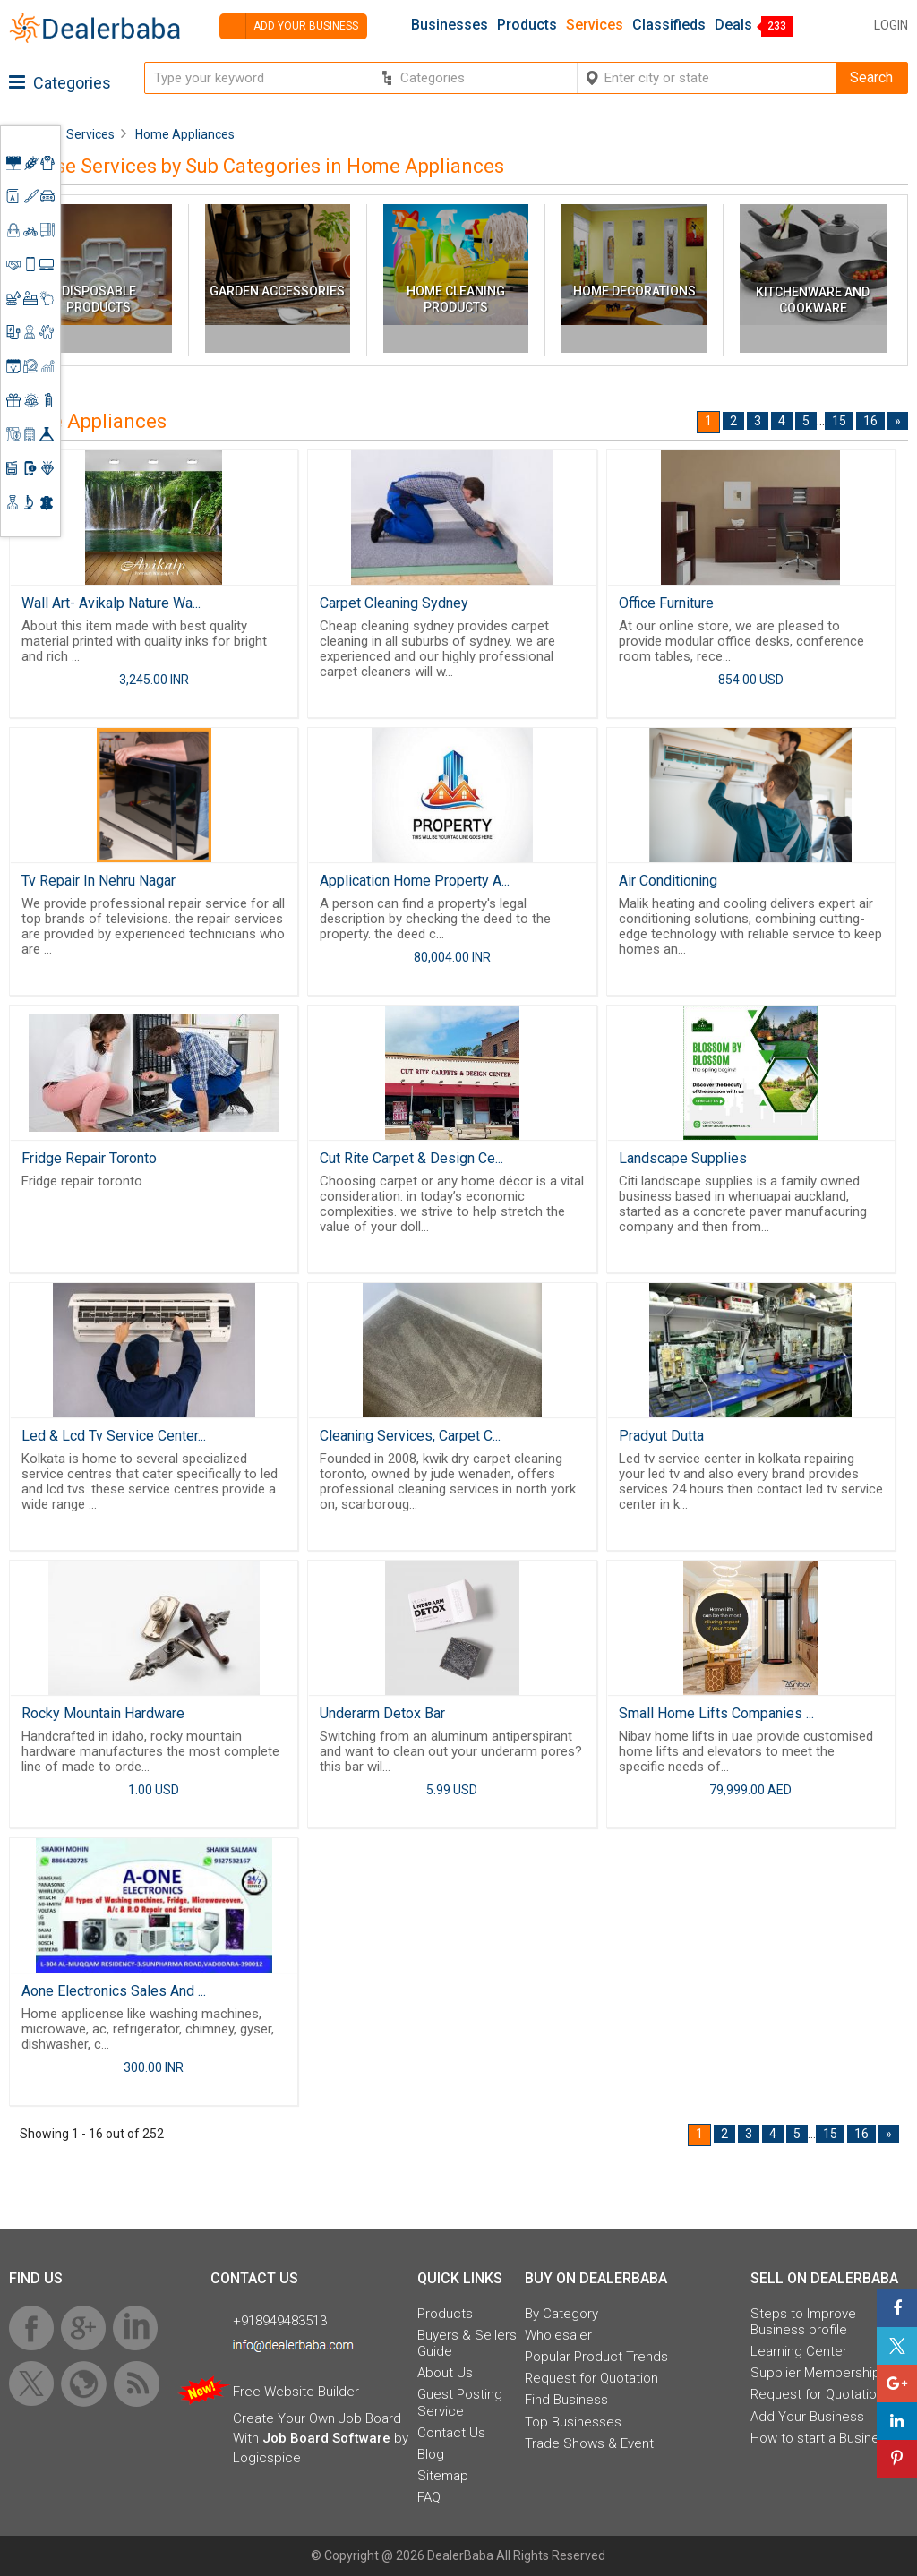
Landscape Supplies (683, 1158)
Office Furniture (666, 603)
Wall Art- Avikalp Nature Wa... (111, 603)
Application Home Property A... (415, 880)
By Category (561, 2314)
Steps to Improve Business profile (803, 2322)
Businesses (449, 25)
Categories (60, 82)
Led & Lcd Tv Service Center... (113, 1435)
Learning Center (798, 2351)
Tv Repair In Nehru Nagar (98, 880)
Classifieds (669, 25)
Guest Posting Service (459, 2402)
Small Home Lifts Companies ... (716, 1713)
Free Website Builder (296, 2391)
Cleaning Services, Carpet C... (410, 1435)
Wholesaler (558, 2335)
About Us (445, 2373)
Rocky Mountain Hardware (102, 1713)
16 (870, 421)
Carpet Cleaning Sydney (394, 603)
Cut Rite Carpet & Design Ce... (411, 1158)
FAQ (429, 2497)
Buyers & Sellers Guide (467, 2343)
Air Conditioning (668, 880)
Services (594, 25)
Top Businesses (573, 2422)
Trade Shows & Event (589, 2443)
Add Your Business (807, 2417)
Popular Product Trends (596, 2357)
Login (891, 25)
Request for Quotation (591, 2378)
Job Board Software (326, 2438)
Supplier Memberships (818, 2373)
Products (527, 25)
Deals (733, 25)
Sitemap (442, 2476)
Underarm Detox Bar (382, 1713)
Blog (430, 2454)
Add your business (288, 26)
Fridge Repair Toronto (89, 1158)
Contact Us (451, 2433)
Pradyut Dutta (661, 1435)
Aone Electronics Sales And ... (113, 1990)
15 (839, 421)
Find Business (566, 2400)
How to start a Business (822, 2438)
